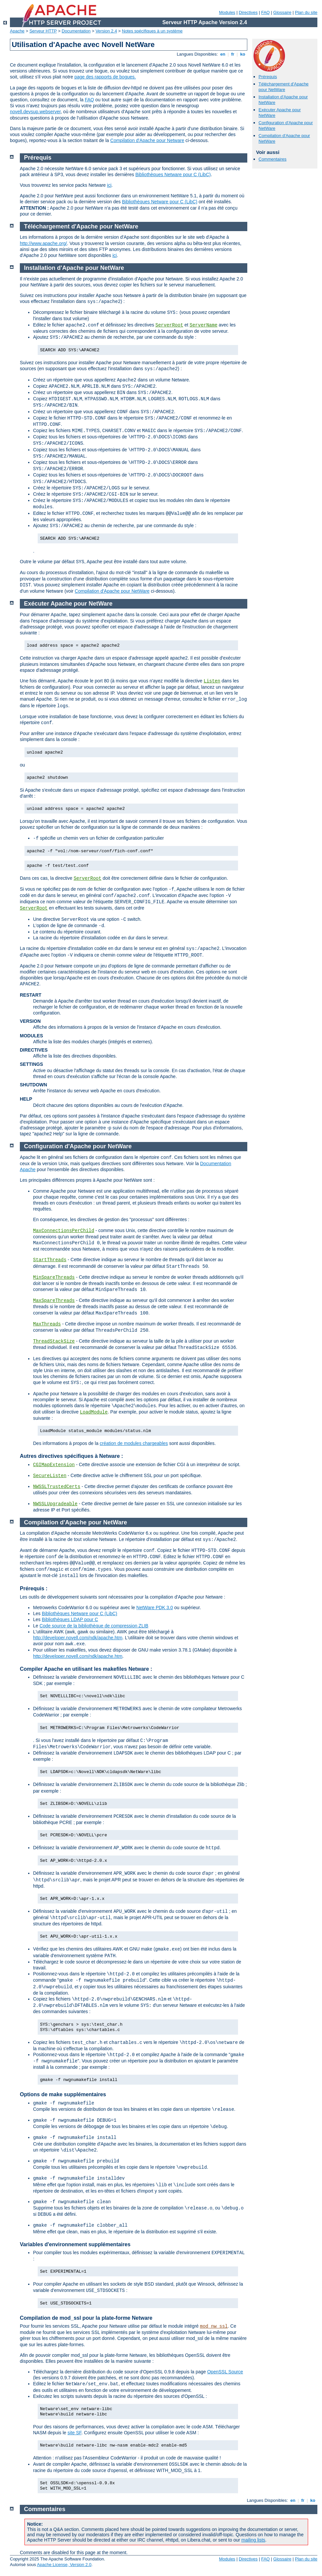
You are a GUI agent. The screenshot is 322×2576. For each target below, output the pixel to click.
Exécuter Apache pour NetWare (68, 603)
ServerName (204, 325)
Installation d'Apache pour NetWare (74, 268)
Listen (212, 681)
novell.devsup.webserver (35, 111)
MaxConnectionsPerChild (63, 1230)
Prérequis (268, 76)
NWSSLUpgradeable (55, 1504)
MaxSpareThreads (54, 1300)
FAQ (265, 12)
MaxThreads (47, 1324)
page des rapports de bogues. (105, 76)
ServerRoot (169, 325)
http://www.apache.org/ (43, 243)
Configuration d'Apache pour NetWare (78, 1146)
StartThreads (49, 1260)
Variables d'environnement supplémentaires (75, 2244)
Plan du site (306, 12)
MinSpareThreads (54, 1277)
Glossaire (282, 12)
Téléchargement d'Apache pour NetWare (283, 86)
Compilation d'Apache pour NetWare (112, 591)
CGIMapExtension (54, 1464)
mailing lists (253, 2540)
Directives (248, 12)
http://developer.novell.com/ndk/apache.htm (77, 1637)
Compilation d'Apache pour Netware (147, 140)
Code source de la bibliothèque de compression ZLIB (93, 1625)
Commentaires (273, 159)
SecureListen (49, 1475)
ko (242, 54)
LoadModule (94, 1412)
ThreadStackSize (54, 1341)
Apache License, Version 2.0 (64, 2564)
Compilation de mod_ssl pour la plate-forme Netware (86, 2318)
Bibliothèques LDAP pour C (70, 1619)
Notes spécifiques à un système (152, 30)
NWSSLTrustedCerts (56, 1486)
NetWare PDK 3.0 (154, 1607)
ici (109, 185)
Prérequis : (34, 1588)
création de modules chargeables (134, 1443)
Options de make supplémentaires (63, 2094)
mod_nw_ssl (214, 2326)
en (222, 54)
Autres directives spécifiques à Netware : (71, 1456)
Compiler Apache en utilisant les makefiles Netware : (86, 1669)
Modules (227, 12)
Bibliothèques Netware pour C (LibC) (173, 174)
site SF (74, 2432)
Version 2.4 (106, 30)
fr (233, 54)
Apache (17, 30)
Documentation (76, 30)
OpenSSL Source (225, 2371)
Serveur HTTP (43, 30)
